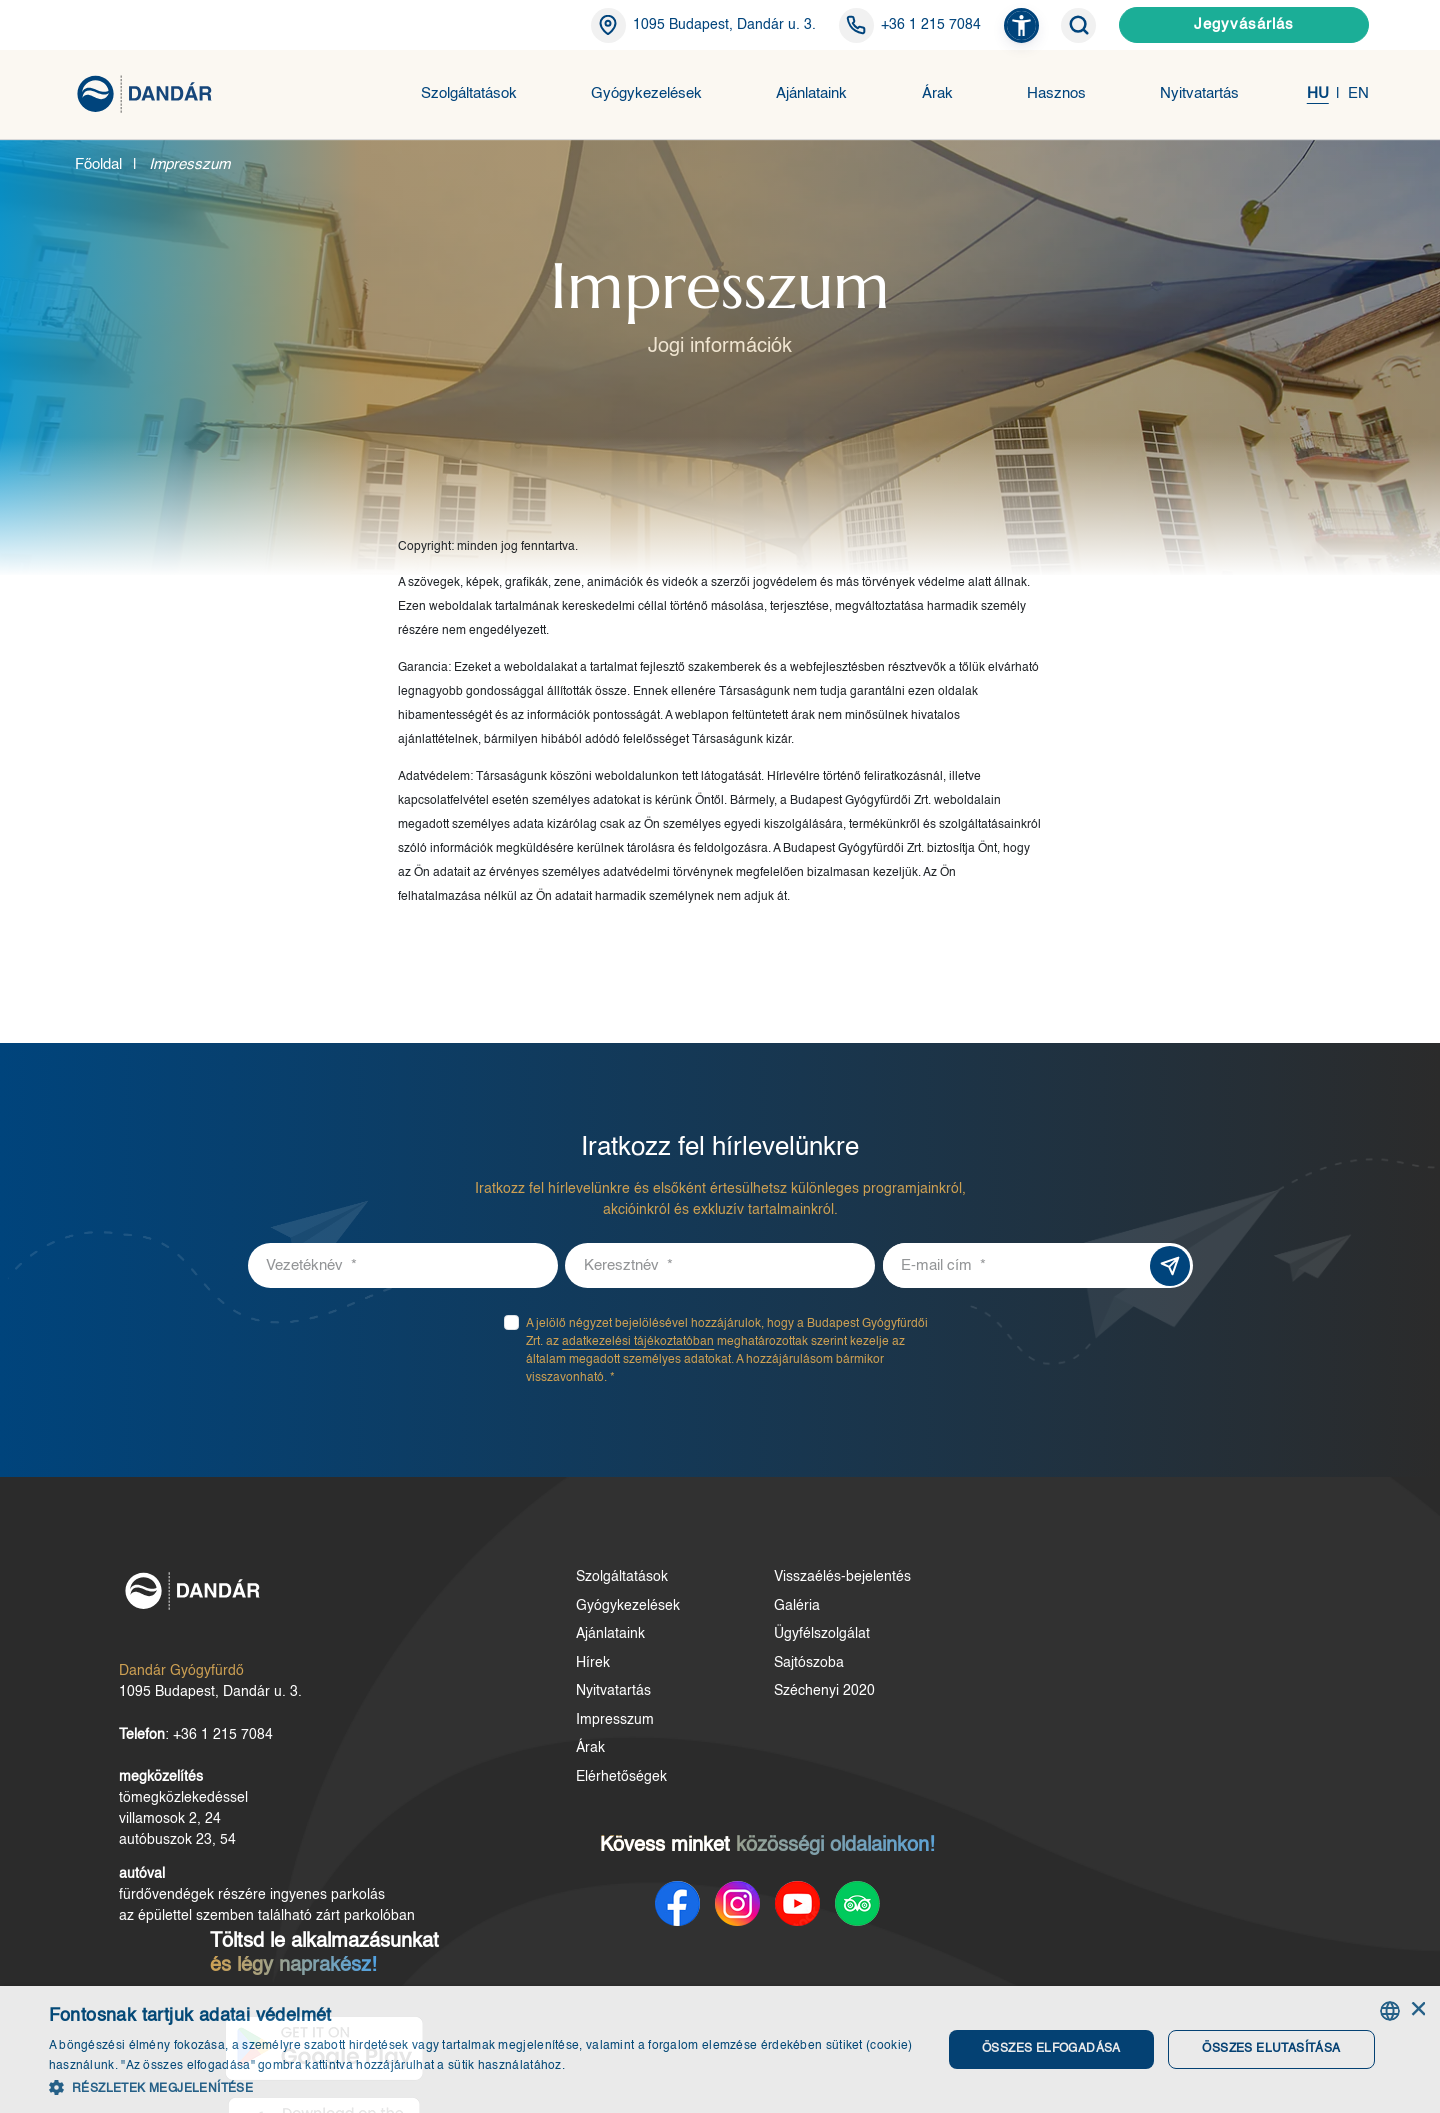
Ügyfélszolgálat (775, 1642)
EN (1358, 94)
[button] (1021, 25)
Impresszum (584, 1727)
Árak (937, 94)
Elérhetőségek (590, 1784)
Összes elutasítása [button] (1270, 2049)
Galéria (750, 1613)
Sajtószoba (762, 1670)
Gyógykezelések (646, 94)
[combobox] (1390, 2011)
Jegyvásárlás (1244, 24)
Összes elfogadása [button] (1050, 2049)
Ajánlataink (811, 94)
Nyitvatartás (1199, 94)
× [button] (1417, 2010)
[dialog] (720, 2049)
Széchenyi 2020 (777, 1699)
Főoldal (98, 165)
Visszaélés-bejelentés (795, 1585)
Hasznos (1056, 94)
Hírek (562, 1670)
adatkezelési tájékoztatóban (638, 1350)
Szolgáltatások (469, 94)
